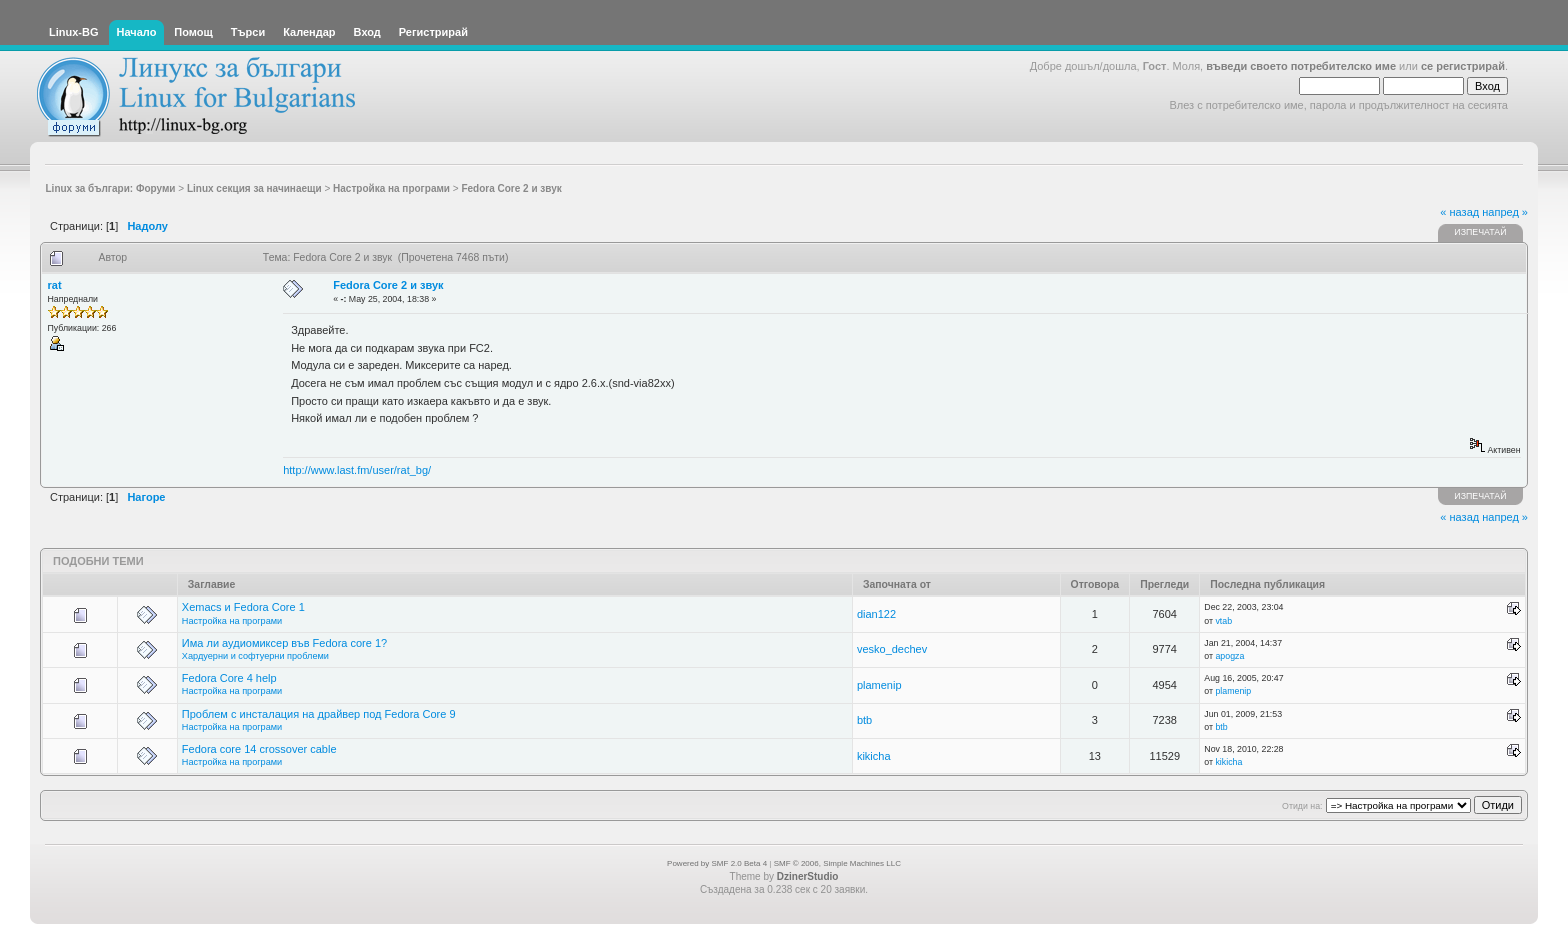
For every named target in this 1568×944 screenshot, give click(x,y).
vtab (1223, 621)
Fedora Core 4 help (229, 678)
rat (55, 285)
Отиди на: (1302, 806)
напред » (1505, 212)
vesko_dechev (892, 649)
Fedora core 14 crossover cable (259, 749)
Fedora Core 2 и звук (388, 285)
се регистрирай (1463, 66)
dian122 (876, 614)
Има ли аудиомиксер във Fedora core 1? (284, 643)
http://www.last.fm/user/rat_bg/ (357, 470)
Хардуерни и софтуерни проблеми (255, 656)
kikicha (874, 756)
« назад (1459, 212)
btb (864, 720)
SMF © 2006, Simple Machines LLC (837, 863)
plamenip (879, 685)
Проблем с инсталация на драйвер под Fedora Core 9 (319, 714)
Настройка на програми (232, 621)
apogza (1229, 656)
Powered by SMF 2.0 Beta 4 (717, 863)
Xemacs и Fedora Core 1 (243, 607)
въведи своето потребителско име (1301, 66)
